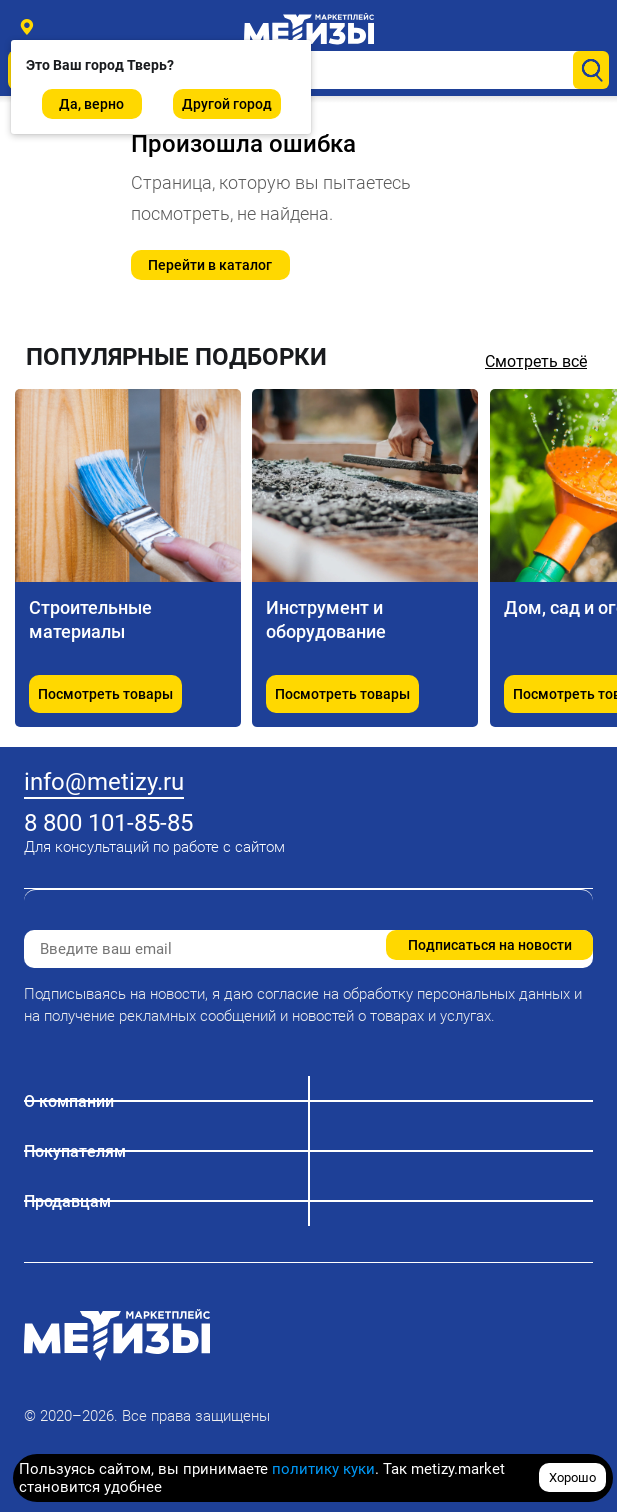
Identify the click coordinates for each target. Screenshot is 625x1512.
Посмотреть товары (105, 694)
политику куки (323, 1469)
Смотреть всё (536, 361)
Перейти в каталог (210, 265)
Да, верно (91, 104)
